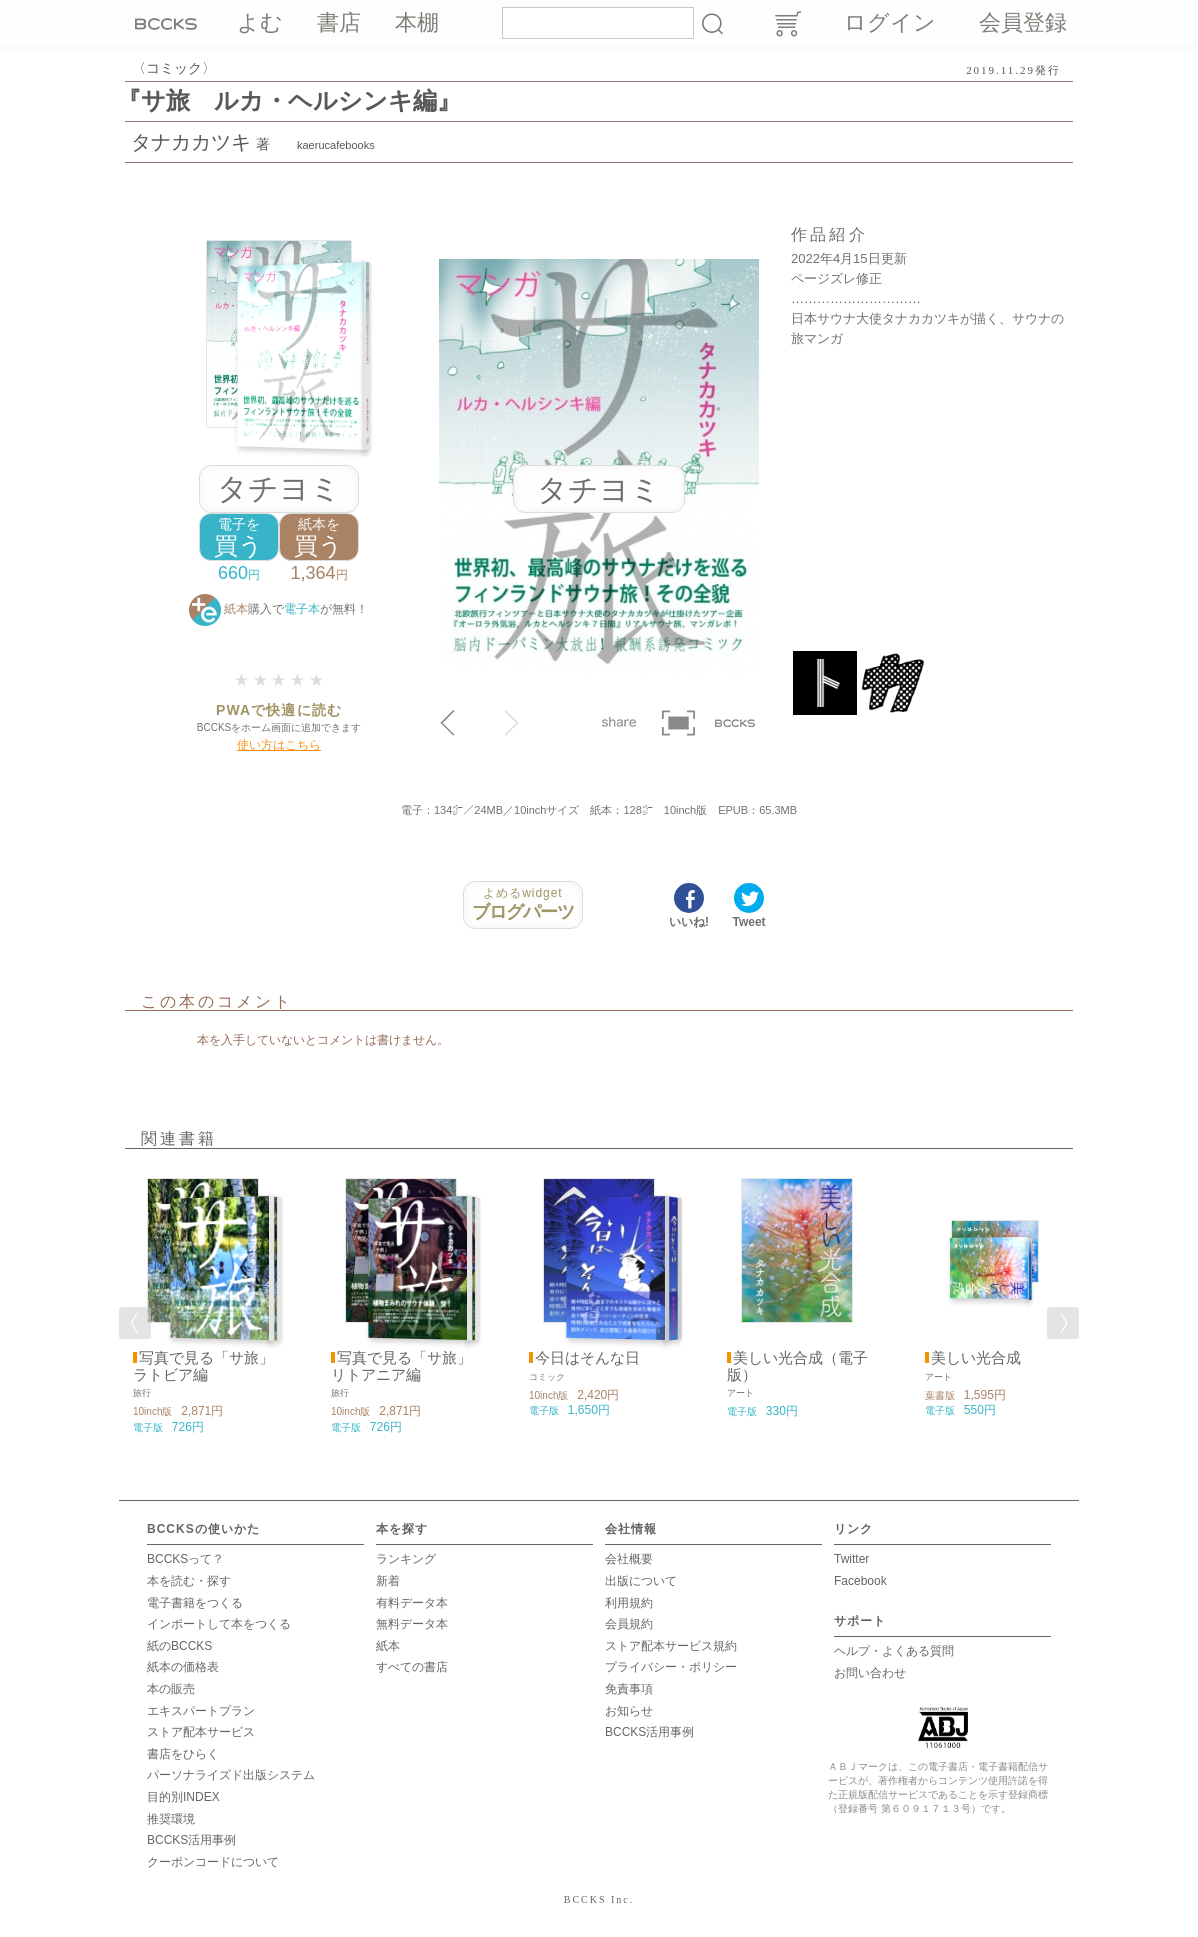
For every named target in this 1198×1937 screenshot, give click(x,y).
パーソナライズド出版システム (231, 1775)
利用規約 (629, 1603)
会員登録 (1023, 22)
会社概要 (629, 1559)
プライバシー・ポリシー (671, 1667)
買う (239, 537)
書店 (339, 22)
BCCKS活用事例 (191, 1840)
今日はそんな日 (587, 1358)
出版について (641, 1581)
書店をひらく (183, 1754)
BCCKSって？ (185, 1559)
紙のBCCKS (179, 1646)
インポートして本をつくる (219, 1624)
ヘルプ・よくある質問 (894, 1651)
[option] (203, 1302)
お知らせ (629, 1711)
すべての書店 (412, 1667)
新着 (388, 1581)
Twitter (851, 1559)
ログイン (890, 22)
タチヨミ (279, 488)
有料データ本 (412, 1603)
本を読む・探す (189, 1581)
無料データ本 (412, 1624)
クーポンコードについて (213, 1862)
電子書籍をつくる (195, 1603)
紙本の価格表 (183, 1667)
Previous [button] (135, 1323)
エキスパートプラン (201, 1711)
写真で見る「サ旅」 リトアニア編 (401, 1366)
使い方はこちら (279, 745)
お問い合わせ (870, 1673)
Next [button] (1063, 1323)
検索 (712, 23)
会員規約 (629, 1624)
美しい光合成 (976, 1358)
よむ (260, 22)
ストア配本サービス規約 (671, 1646)
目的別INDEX (183, 1797)
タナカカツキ (191, 142)
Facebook (860, 1581)
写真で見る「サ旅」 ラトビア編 (203, 1366)
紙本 (388, 1646)
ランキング (406, 1559)
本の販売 (171, 1689)
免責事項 (629, 1689)
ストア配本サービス (201, 1732)
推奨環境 (171, 1819)
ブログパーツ (523, 904)
